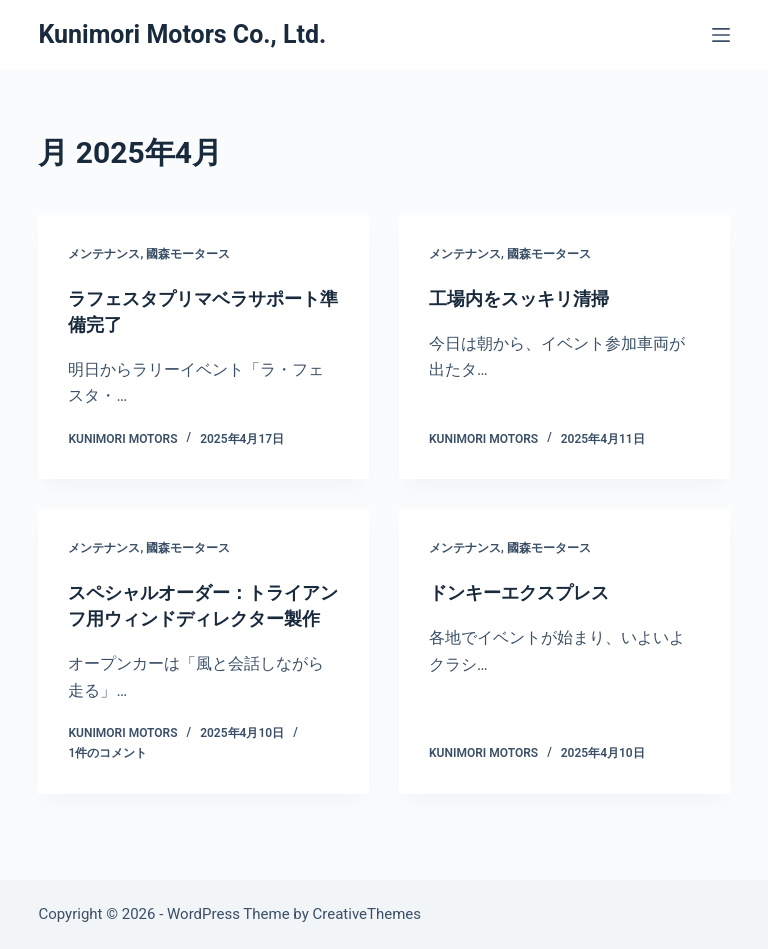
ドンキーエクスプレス (529, 592)
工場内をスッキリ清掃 (529, 298)
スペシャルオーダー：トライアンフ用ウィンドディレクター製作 (198, 618)
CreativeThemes (367, 914)
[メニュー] (721, 35)
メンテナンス (104, 254)
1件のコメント (107, 779)
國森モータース (188, 254)
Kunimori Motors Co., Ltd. (182, 34)
